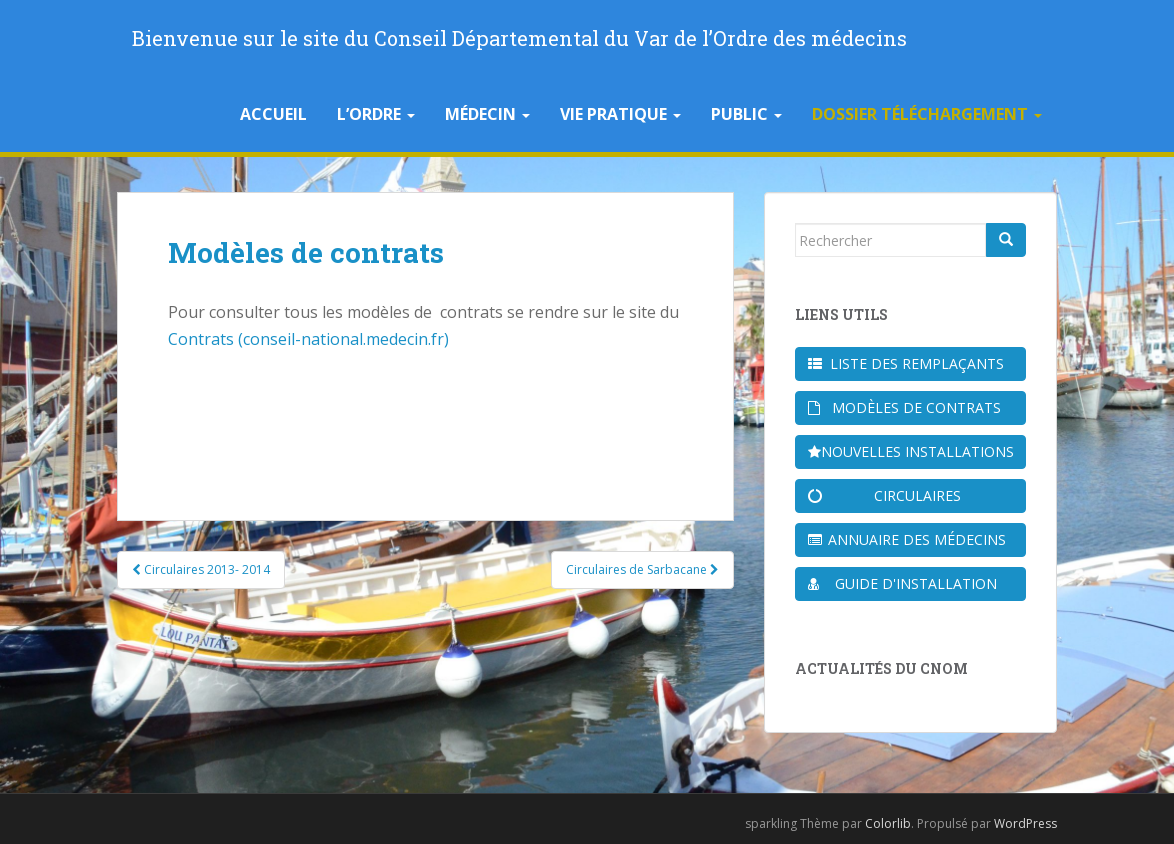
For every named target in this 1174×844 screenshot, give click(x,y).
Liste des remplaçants (906, 363)
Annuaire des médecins (907, 539)
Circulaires (884, 495)
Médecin (487, 114)
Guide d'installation (902, 583)
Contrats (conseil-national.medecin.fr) (308, 339)
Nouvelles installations (911, 451)
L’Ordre (376, 114)
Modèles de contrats (904, 407)
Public (746, 114)
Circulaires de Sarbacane (642, 569)
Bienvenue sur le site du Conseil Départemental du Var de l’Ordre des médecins (519, 38)
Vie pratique (620, 114)
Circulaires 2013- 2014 (201, 569)
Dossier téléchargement (927, 114)
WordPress (1025, 823)
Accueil (273, 114)
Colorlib (888, 823)
